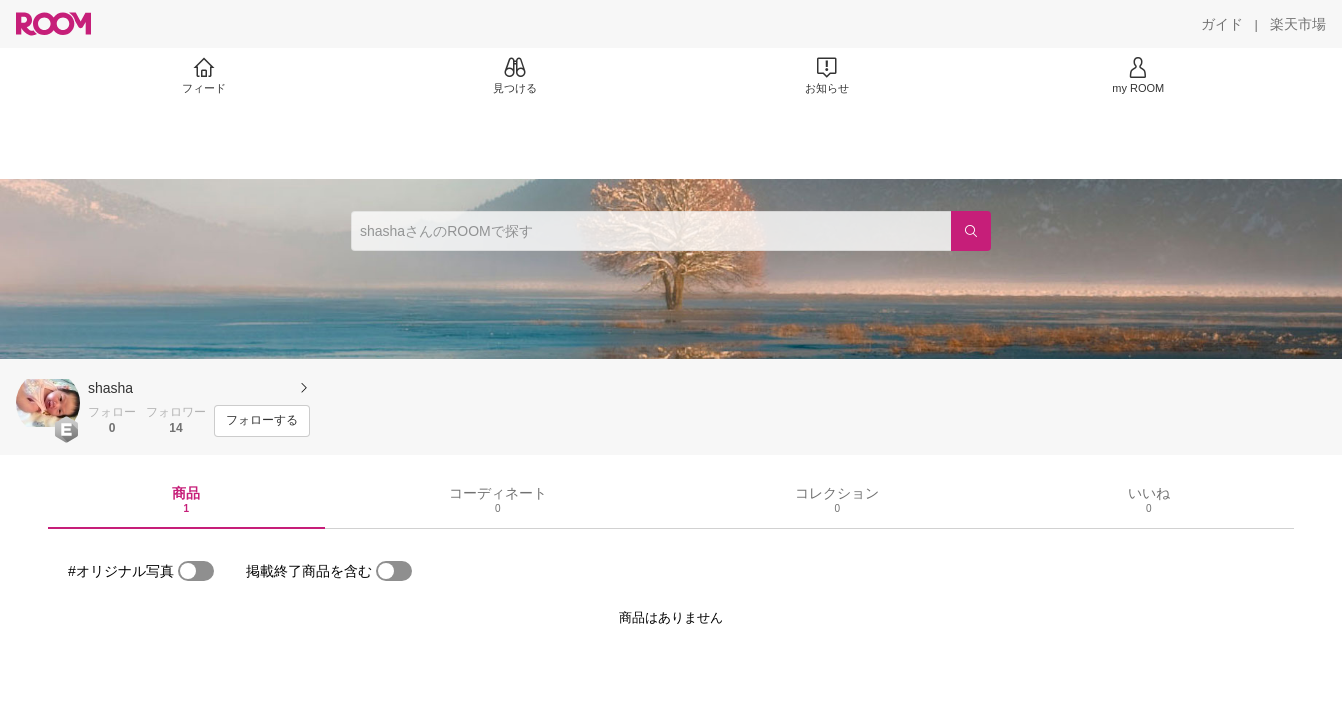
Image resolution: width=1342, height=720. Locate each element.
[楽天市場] (1298, 24)
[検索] (971, 231)
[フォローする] (262, 421)
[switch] (196, 571)
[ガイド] (1222, 24)
